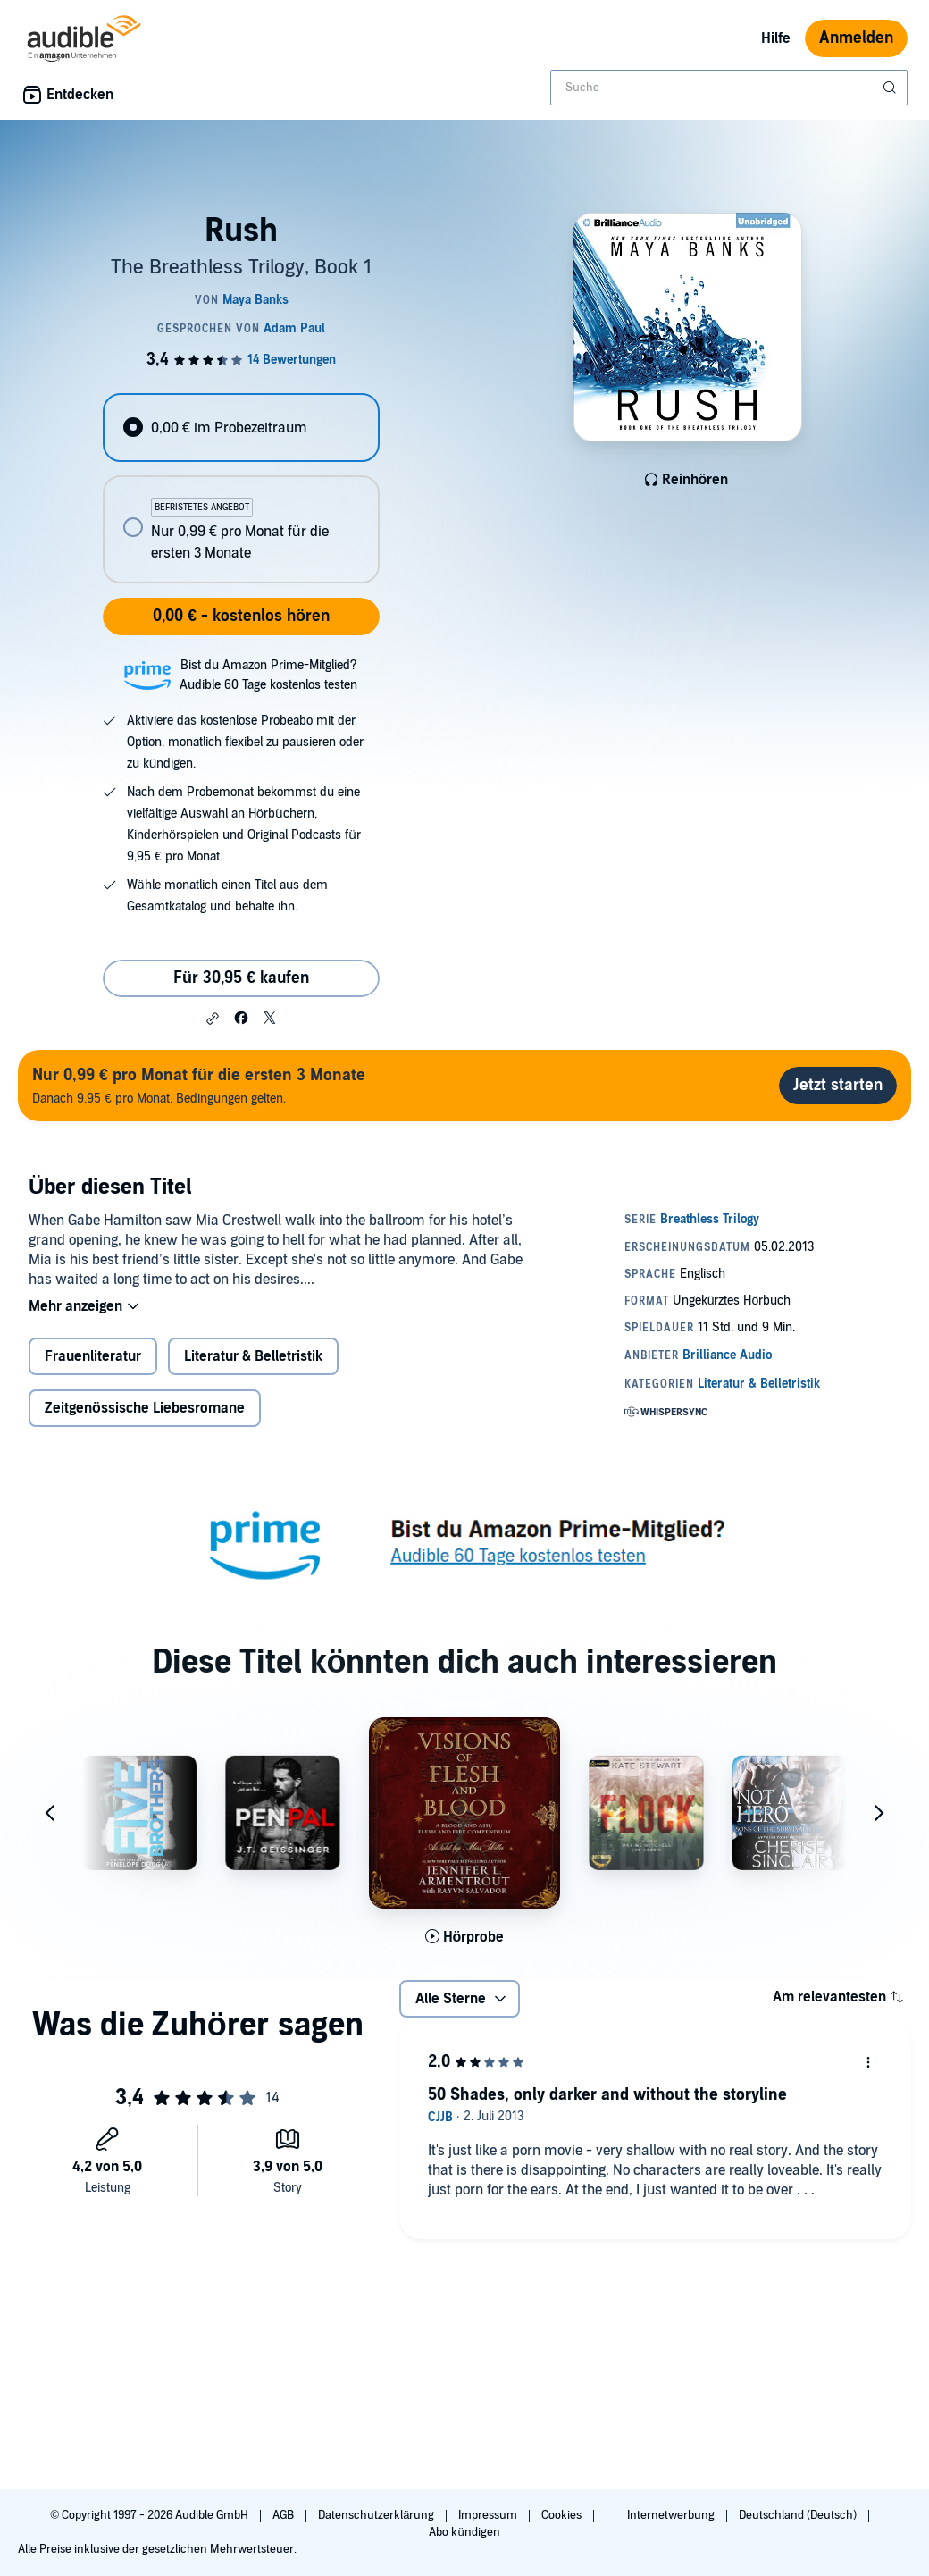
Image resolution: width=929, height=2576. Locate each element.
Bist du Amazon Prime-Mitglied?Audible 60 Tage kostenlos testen (268, 675)
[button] (212, 1018)
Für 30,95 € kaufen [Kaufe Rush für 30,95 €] (241, 978)
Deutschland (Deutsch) (799, 2515)
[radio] (241, 427)
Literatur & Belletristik (253, 1356)
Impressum (489, 2515)
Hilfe (776, 38)
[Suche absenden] (891, 87)
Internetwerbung (672, 2515)
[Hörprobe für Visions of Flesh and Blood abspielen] (464, 1937)
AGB (284, 2515)
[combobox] (729, 87)
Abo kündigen (464, 2532)
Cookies (562, 2515)
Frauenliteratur (93, 1356)
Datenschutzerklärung (377, 2515)
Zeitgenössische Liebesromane (145, 1408)
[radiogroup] (241, 488)
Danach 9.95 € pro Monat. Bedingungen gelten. (198, 1085)
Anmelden (856, 38)
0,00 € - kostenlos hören (241, 616)
